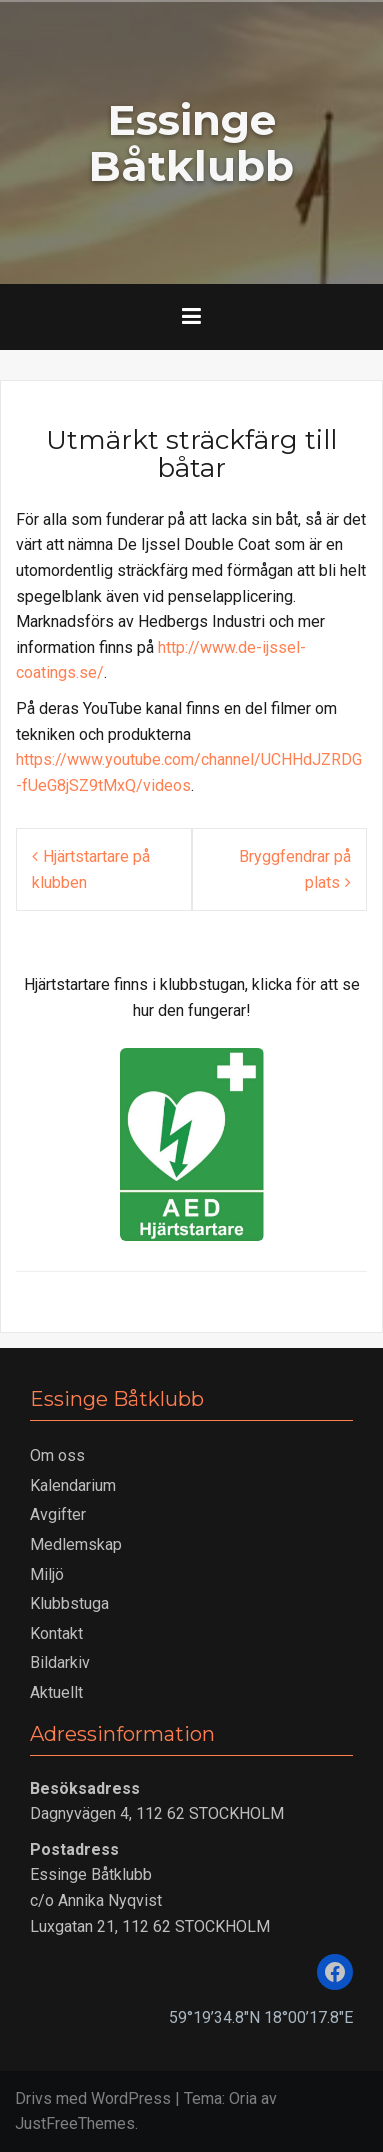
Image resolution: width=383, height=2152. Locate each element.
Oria (243, 2098)
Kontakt (56, 1633)
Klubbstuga (69, 1603)
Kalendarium (73, 1485)
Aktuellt (56, 1692)
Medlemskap (76, 1544)
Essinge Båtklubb (191, 143)
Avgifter (58, 1514)
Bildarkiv (60, 1662)
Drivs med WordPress (93, 2098)
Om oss (57, 1455)
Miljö (47, 1574)
